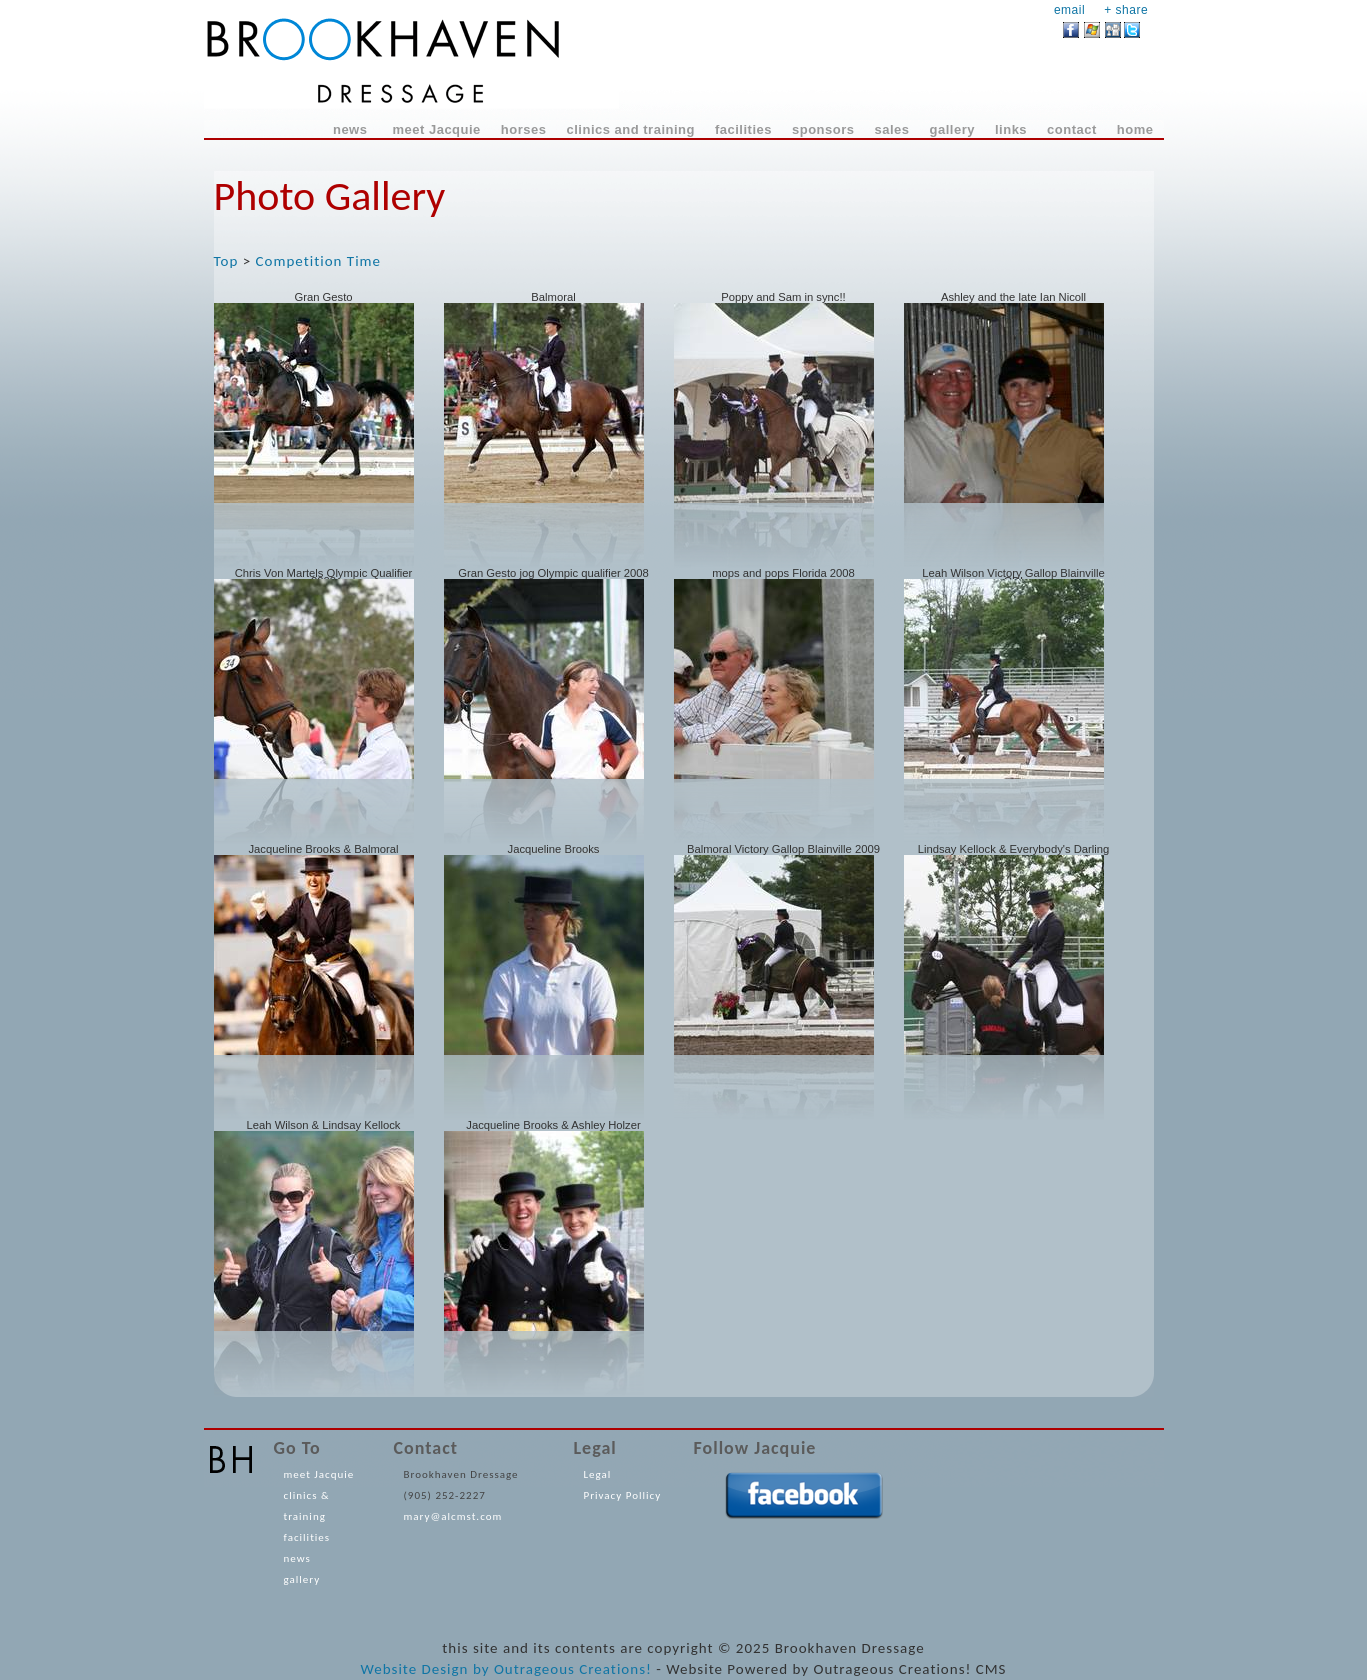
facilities (307, 1537)
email (1069, 10)
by (481, 1669)
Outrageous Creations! (573, 1669)
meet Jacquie (319, 1474)
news (297, 1558)
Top (226, 261)
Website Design (414, 1669)
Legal (598, 1474)
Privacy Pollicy (623, 1495)
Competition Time (318, 261)
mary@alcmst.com (453, 1516)
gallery (302, 1579)
